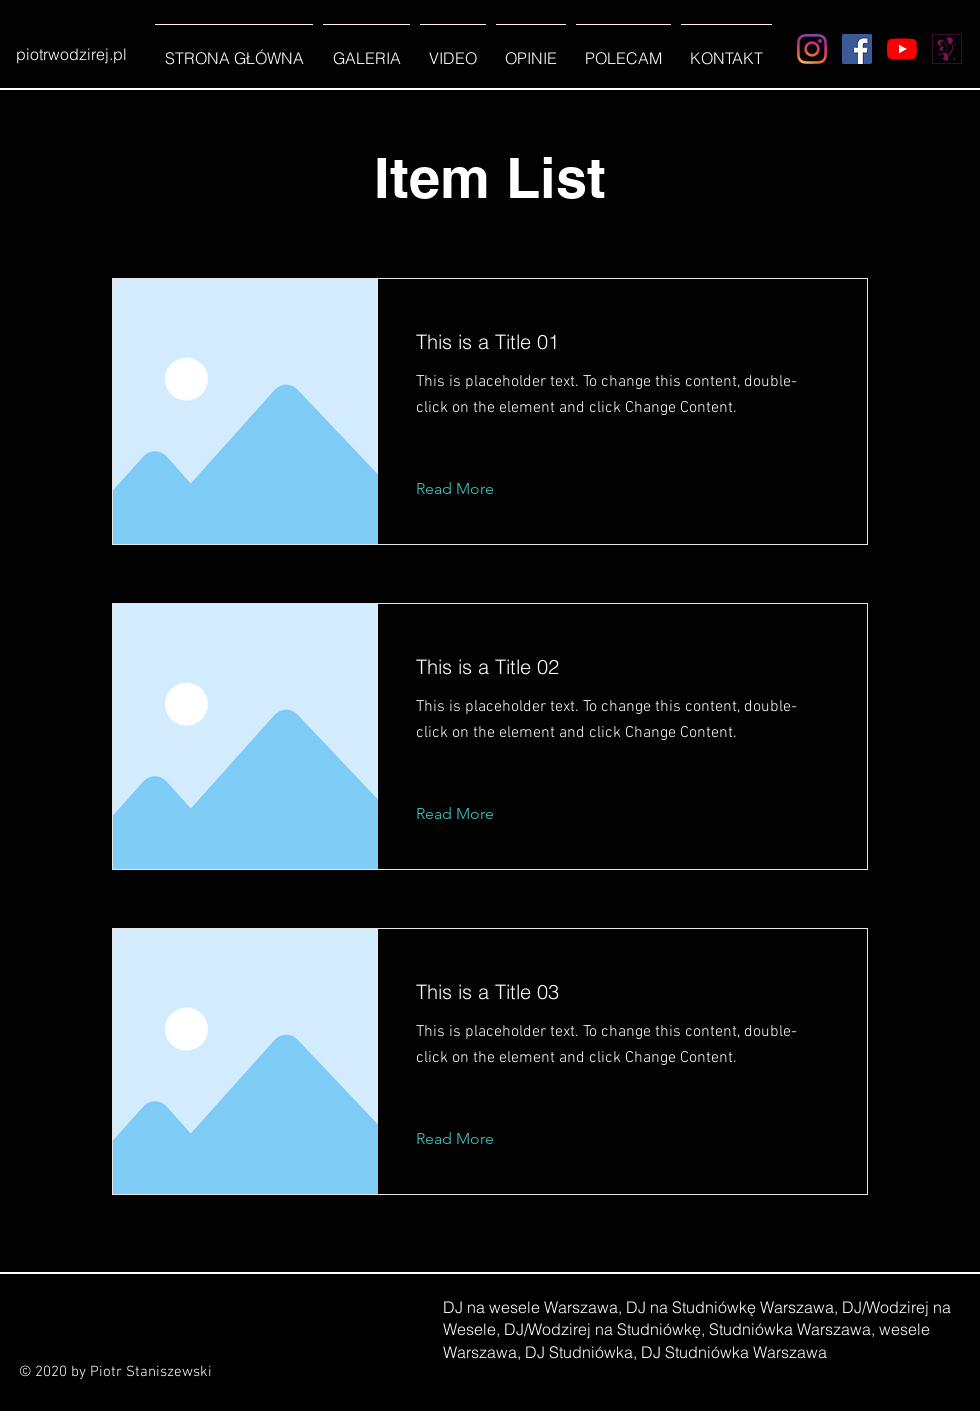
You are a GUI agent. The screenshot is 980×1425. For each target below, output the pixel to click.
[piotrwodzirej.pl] (71, 54)
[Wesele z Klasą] (947, 49)
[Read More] (470, 489)
